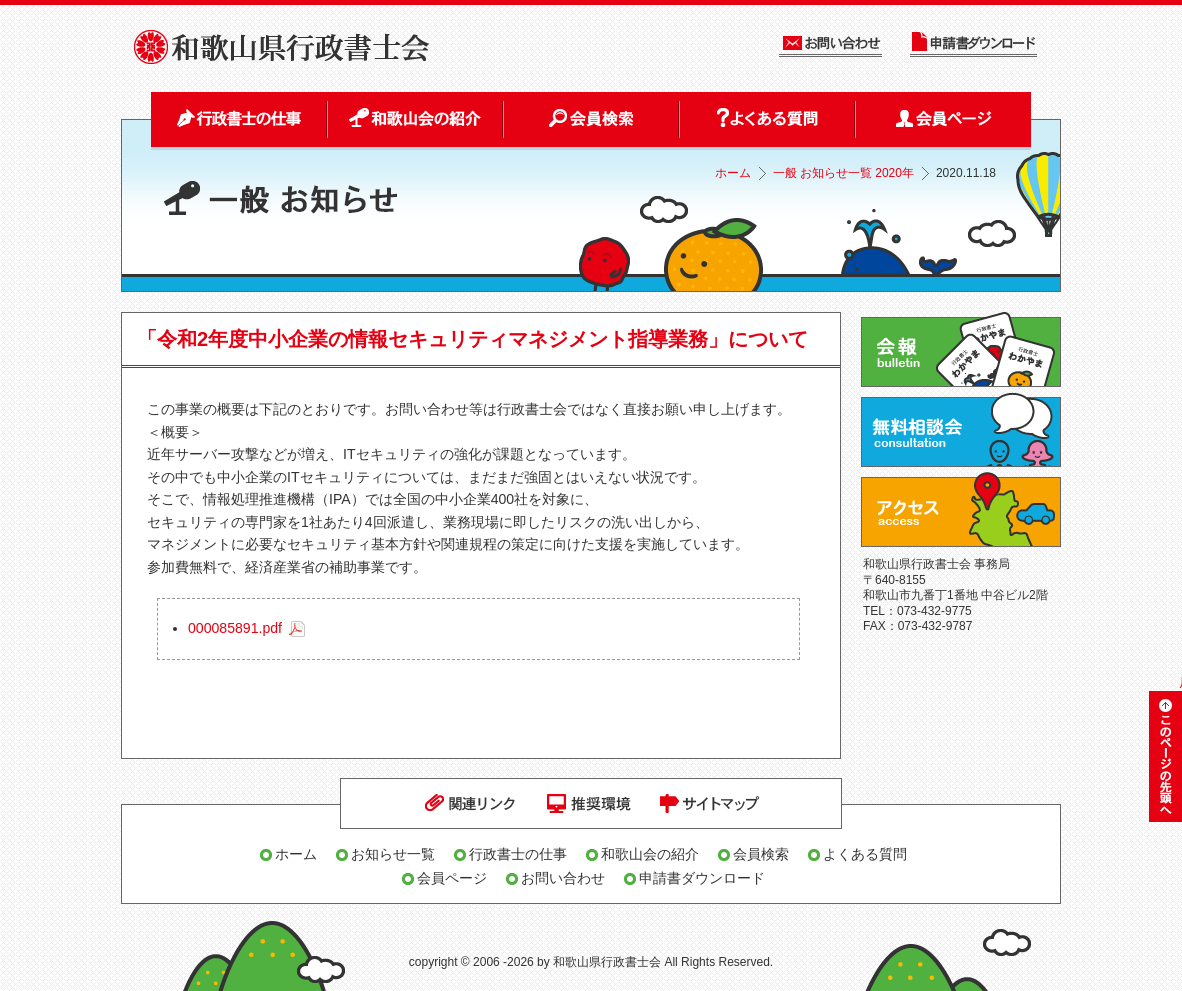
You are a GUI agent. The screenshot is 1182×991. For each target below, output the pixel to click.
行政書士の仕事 (518, 854)
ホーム (733, 173)
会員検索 (761, 854)
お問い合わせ (563, 878)
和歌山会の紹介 (650, 854)
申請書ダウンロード (702, 878)
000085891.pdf (235, 628)
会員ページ (452, 878)
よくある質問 (865, 854)
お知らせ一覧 (393, 854)
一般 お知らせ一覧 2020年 (843, 173)
